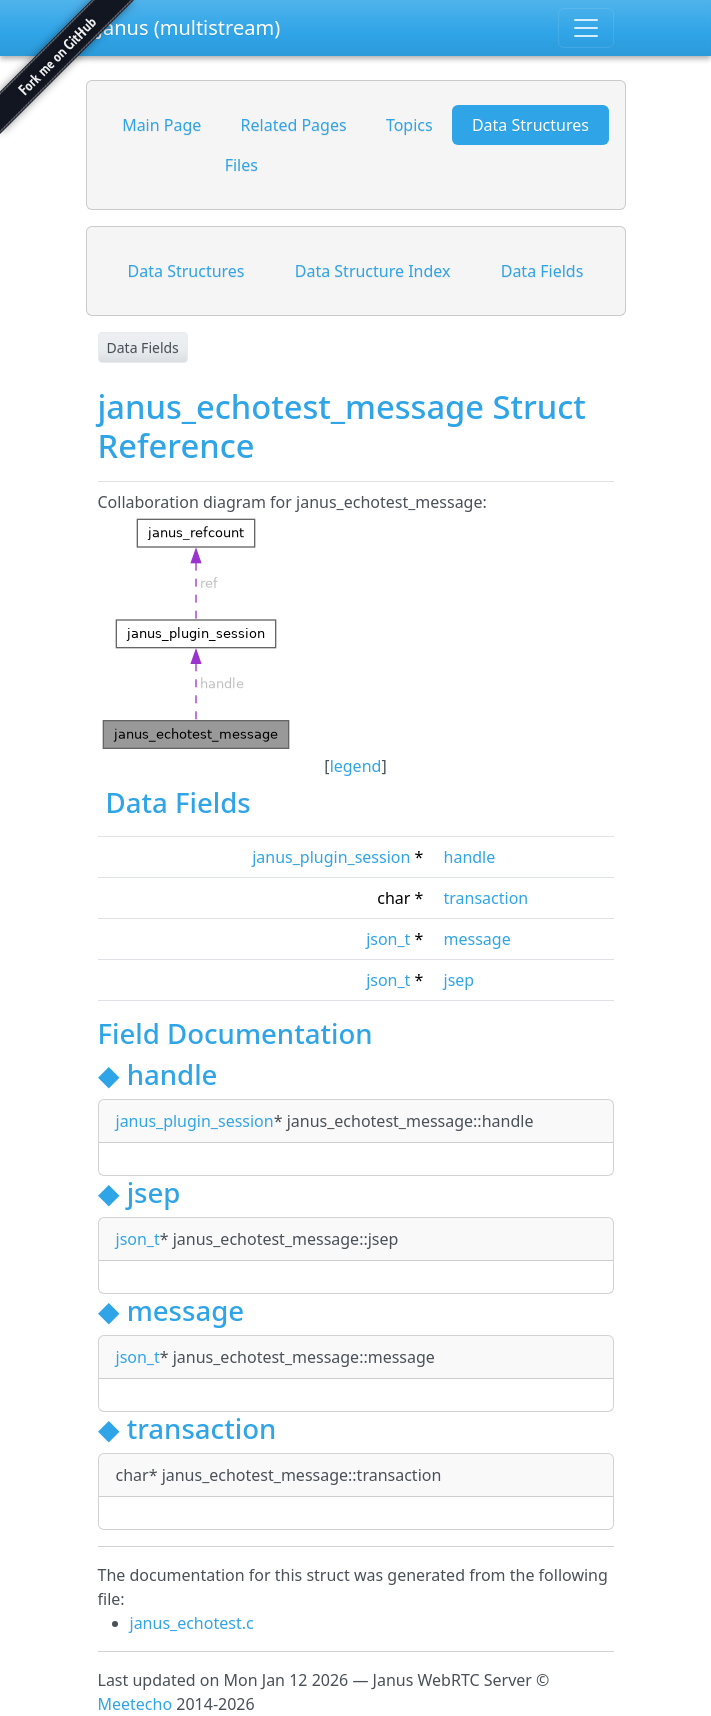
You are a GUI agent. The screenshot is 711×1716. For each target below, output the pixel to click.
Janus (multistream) (189, 27)
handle (470, 857)
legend (356, 766)
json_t (388, 939)
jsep (459, 980)
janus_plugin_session (331, 857)
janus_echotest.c (192, 1623)
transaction (486, 898)
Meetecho (135, 1704)
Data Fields (143, 347)
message (477, 939)
